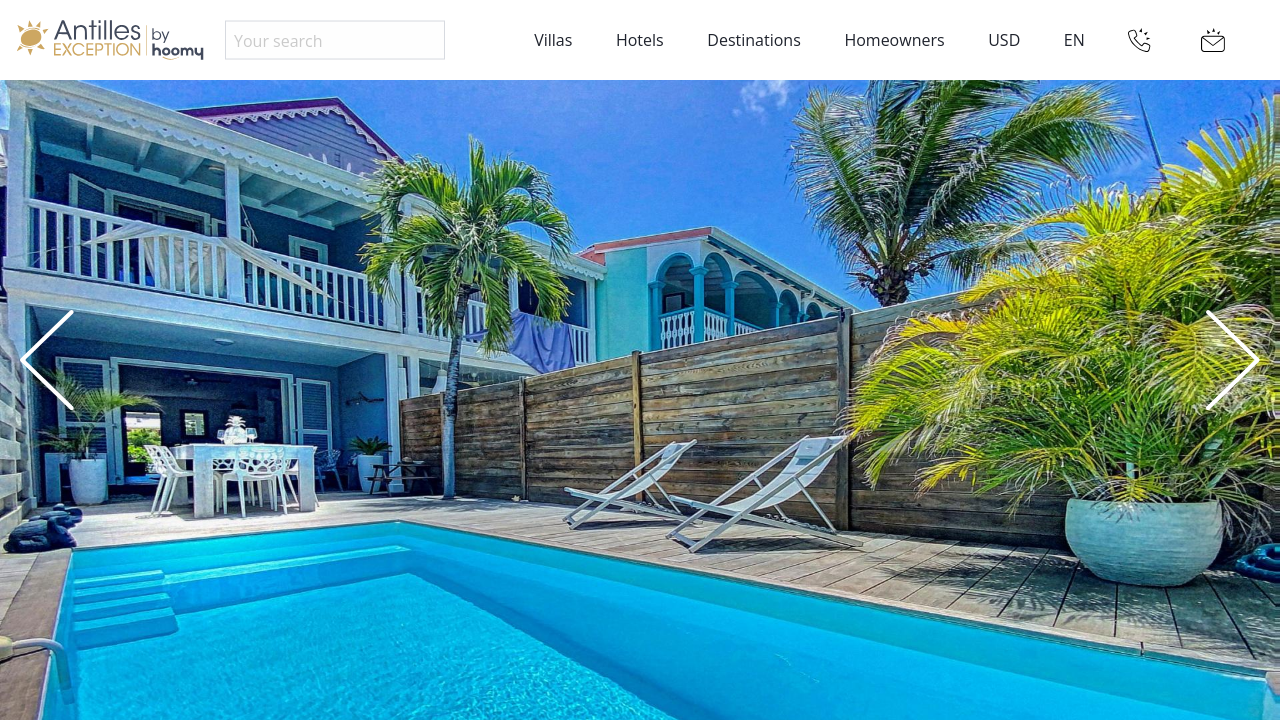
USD (1004, 40)
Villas (553, 40)
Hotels (640, 40)
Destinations (753, 40)
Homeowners (894, 40)
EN (1074, 40)
